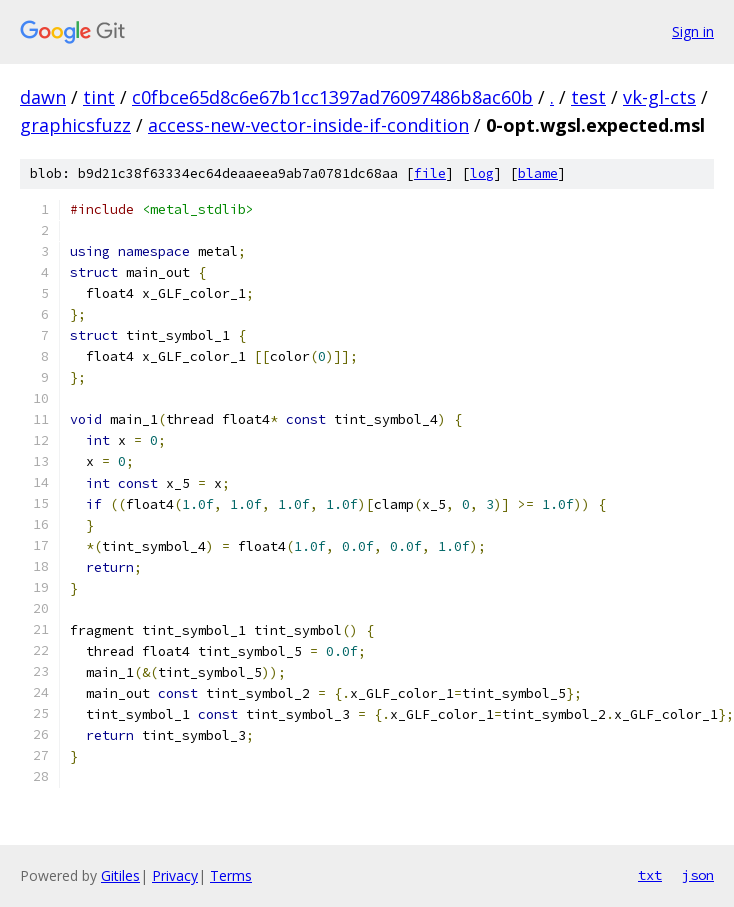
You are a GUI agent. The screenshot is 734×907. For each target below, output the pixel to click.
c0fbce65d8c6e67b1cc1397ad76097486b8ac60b (332, 97)
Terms (231, 875)
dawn (43, 97)
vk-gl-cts (659, 97)
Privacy (175, 875)
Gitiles (120, 875)
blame (538, 173)
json (698, 875)
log (482, 173)
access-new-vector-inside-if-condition (308, 125)
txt (650, 875)
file (430, 173)
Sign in (693, 31)
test (588, 97)
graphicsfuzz (75, 125)
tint (99, 97)
